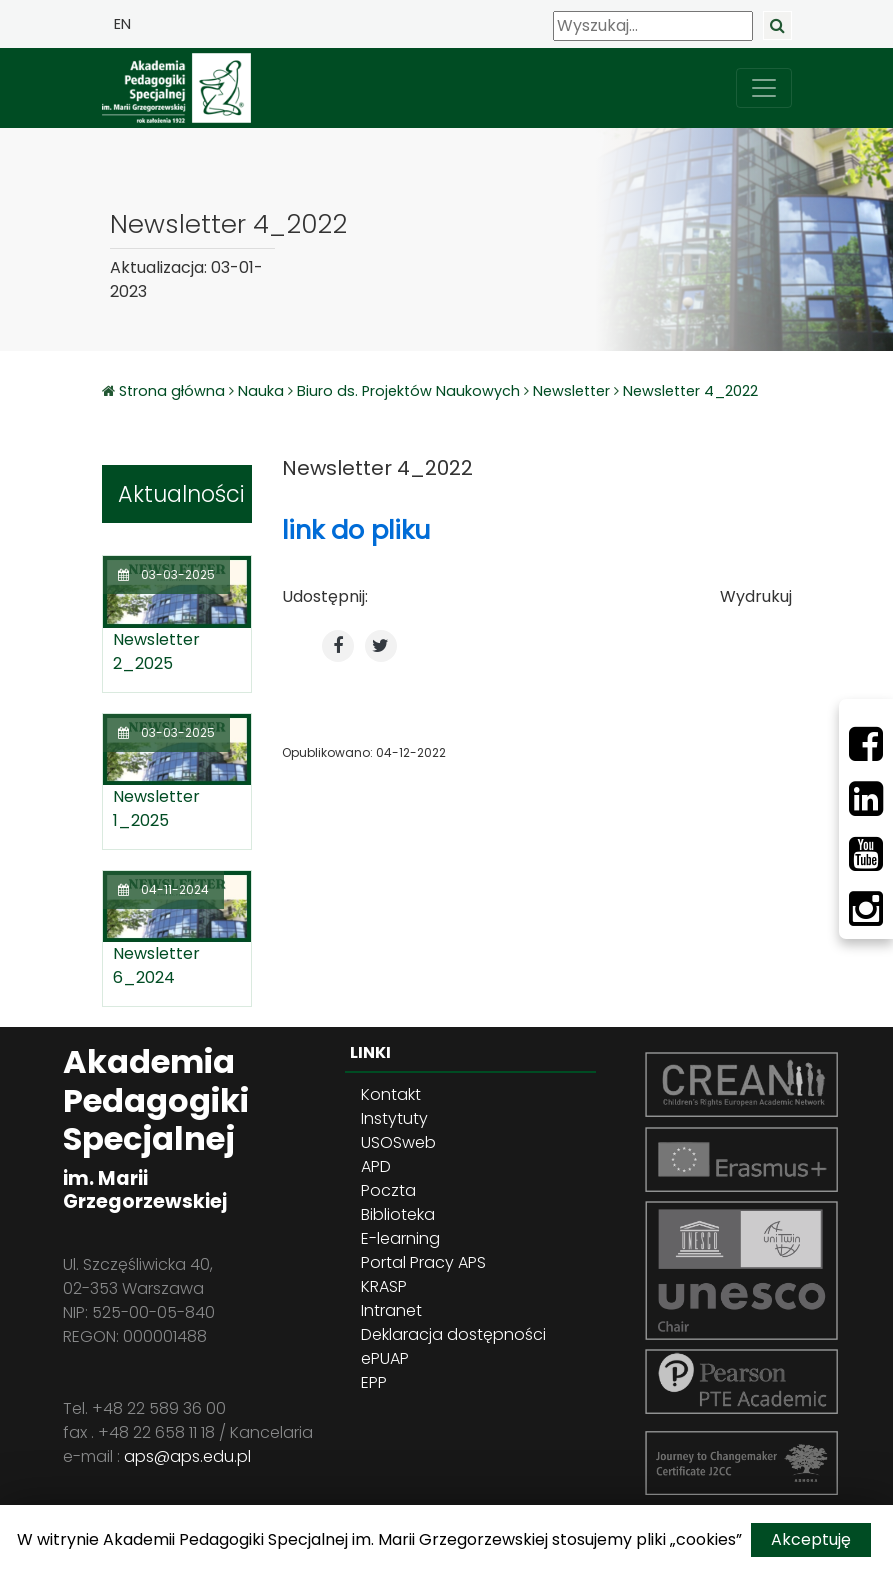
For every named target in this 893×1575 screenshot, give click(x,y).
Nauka (261, 391)
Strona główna (174, 391)
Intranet (391, 1310)
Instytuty (394, 1118)
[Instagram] (866, 909)
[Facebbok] (866, 744)
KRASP (384, 1286)
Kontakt (391, 1094)
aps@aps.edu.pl (187, 1456)
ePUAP (385, 1358)
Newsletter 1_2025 (156, 808)
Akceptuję (811, 1539)
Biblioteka (398, 1214)
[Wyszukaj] (653, 26)
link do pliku (356, 530)
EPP (374, 1382)
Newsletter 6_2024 (156, 965)
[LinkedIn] (866, 799)
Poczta (388, 1190)
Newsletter (571, 391)
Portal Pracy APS (423, 1262)
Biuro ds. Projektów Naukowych (408, 391)
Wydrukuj (756, 596)
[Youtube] (866, 854)
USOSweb (398, 1142)
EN (122, 24)
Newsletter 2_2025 (156, 651)
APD (376, 1166)
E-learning (400, 1238)
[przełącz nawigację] (764, 88)
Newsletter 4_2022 (690, 391)
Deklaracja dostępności (453, 1334)
